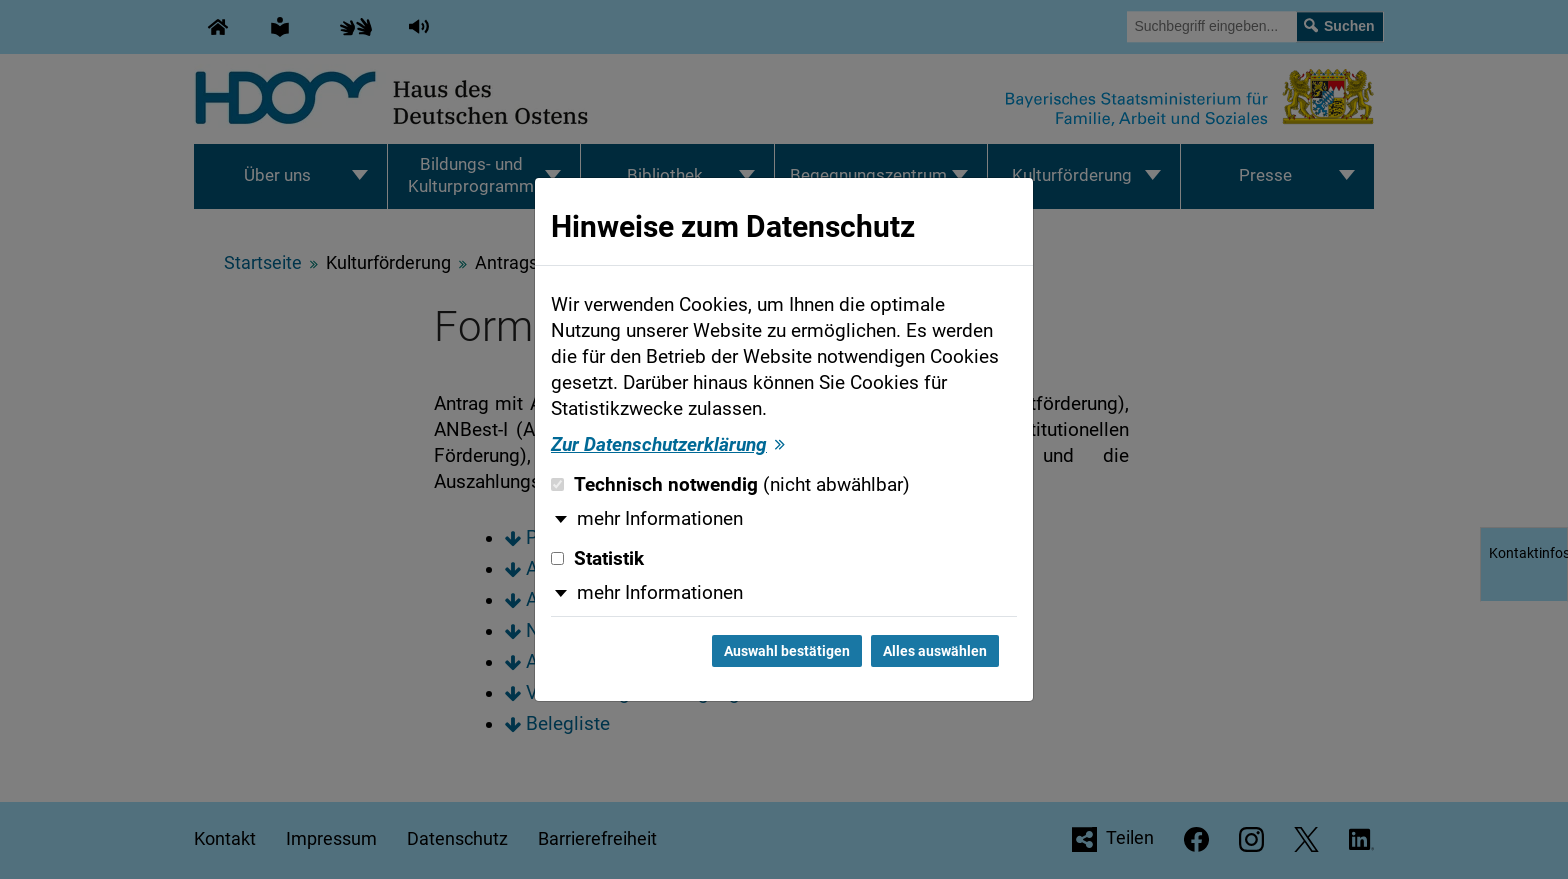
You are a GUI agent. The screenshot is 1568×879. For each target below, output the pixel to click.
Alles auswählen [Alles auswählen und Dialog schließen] (935, 651)
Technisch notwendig (730, 485)
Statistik (597, 559)
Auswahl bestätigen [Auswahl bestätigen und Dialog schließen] (787, 651)
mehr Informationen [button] (660, 519)
